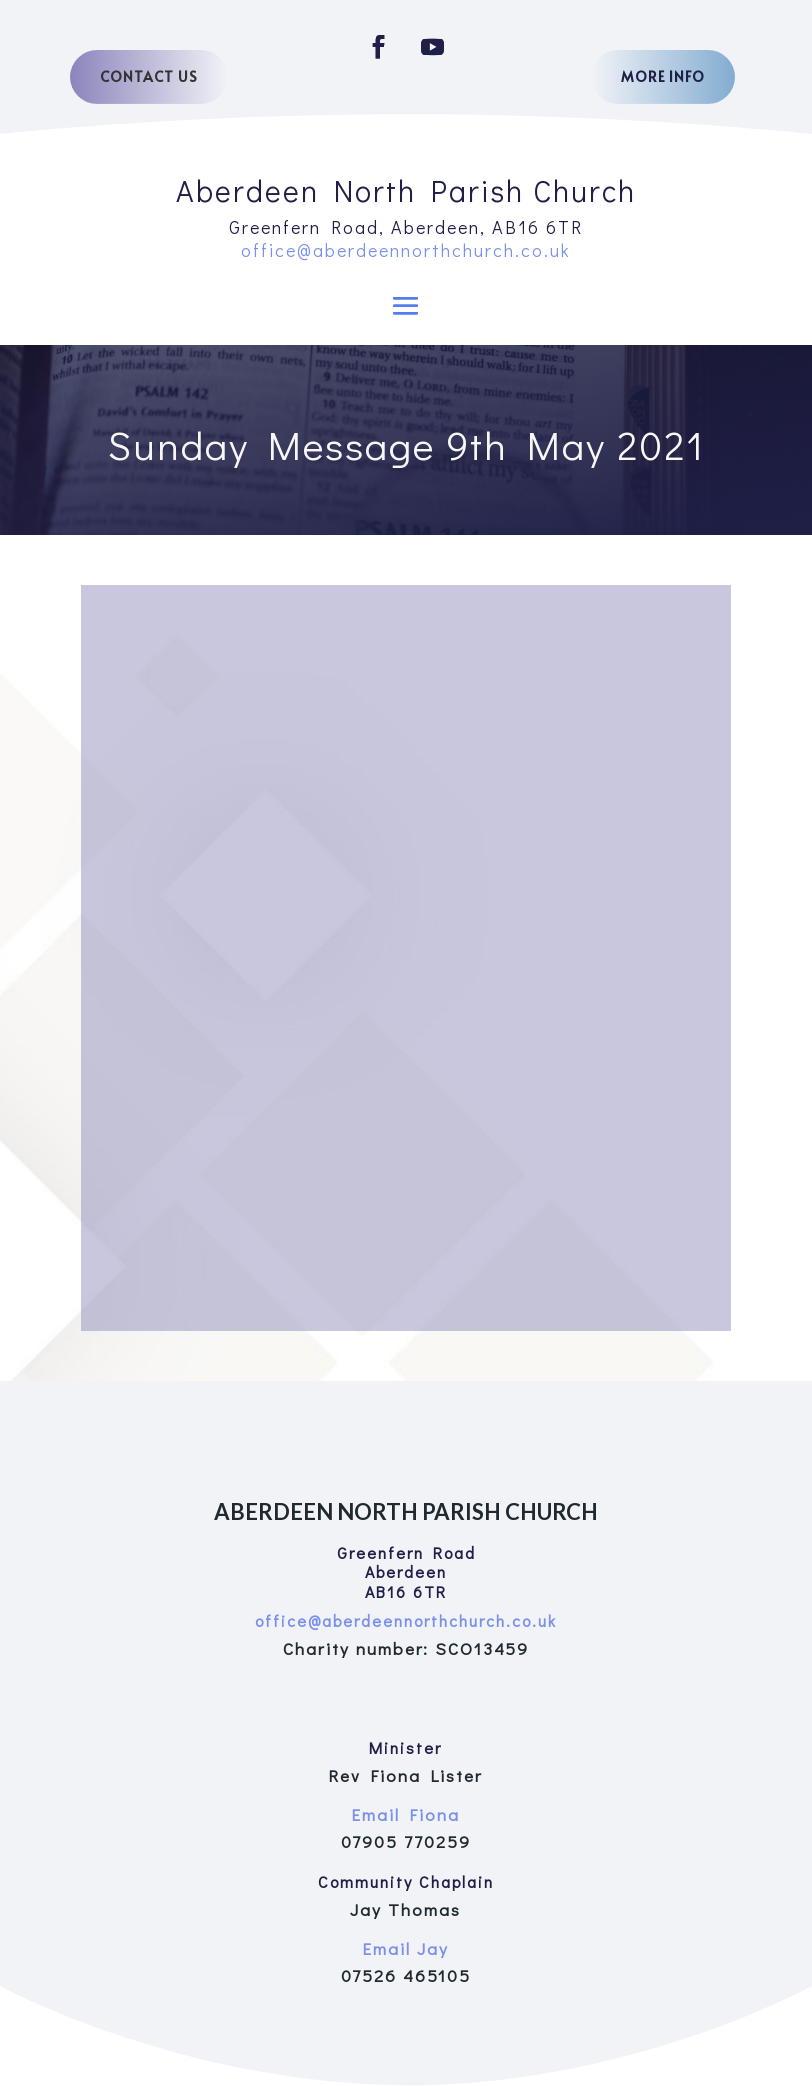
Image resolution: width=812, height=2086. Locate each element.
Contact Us (149, 76)
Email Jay (405, 1948)
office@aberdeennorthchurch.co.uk (406, 250)
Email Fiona (405, 1814)
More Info (663, 76)
